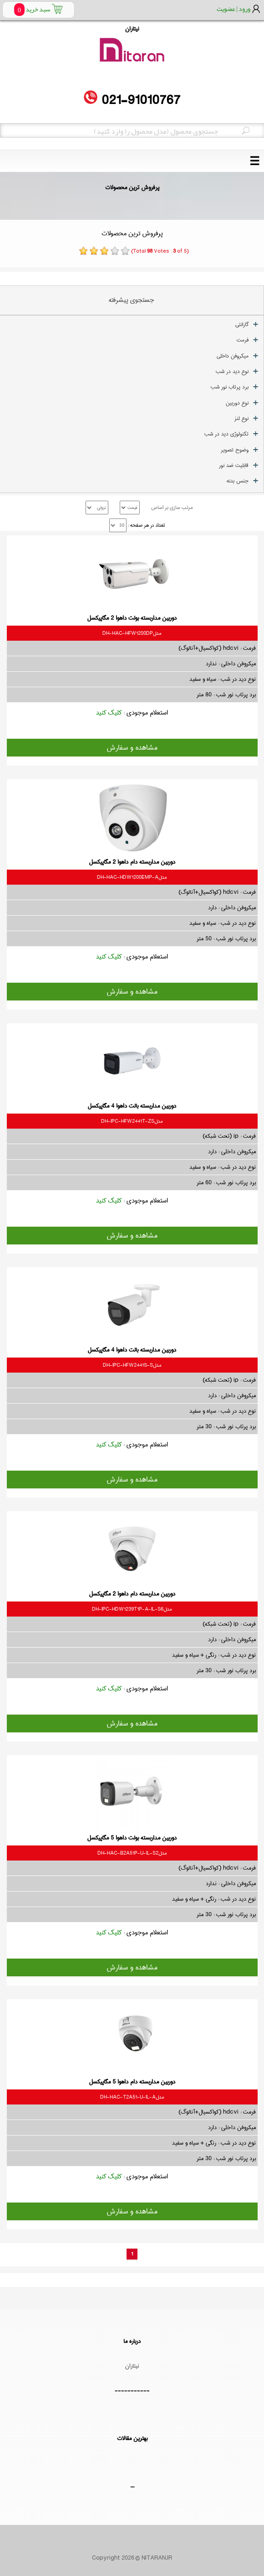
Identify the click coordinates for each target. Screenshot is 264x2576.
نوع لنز (241, 418)
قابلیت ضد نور (234, 465)
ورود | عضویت (233, 8)
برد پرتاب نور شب (230, 387)
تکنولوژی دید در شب (226, 434)
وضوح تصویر (235, 450)
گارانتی (242, 324)
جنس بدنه (238, 481)
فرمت (243, 340)
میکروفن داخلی (233, 356)
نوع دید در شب (232, 371)
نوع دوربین (237, 403)
